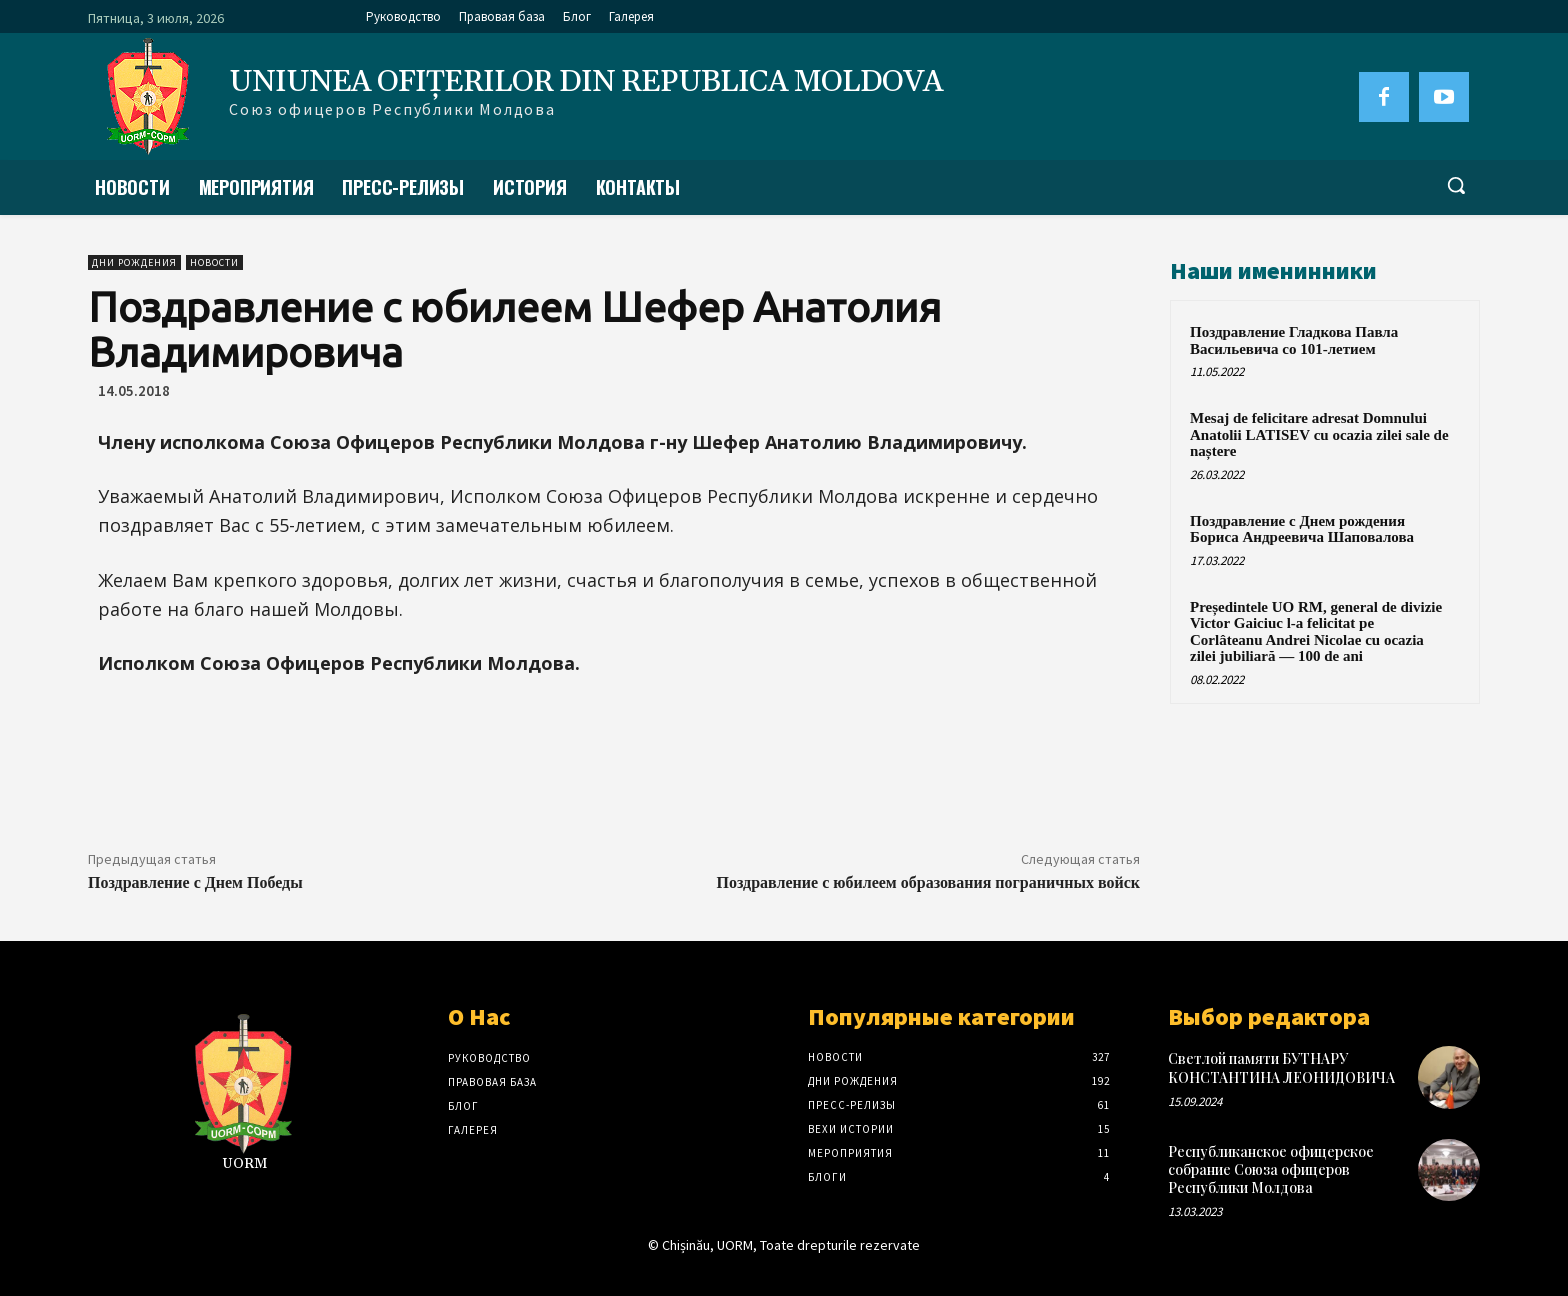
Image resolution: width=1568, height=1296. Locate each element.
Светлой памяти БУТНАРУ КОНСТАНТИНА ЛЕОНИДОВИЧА (1281, 1067)
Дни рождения (134, 262)
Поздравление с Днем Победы (195, 882)
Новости (214, 262)
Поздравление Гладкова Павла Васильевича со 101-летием (1294, 340)
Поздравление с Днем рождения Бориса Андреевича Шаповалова (1302, 529)
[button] (1456, 185)
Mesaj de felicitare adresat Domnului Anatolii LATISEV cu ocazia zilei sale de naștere (1319, 434)
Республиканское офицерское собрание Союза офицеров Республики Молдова (1271, 1169)
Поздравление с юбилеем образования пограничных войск (928, 882)
